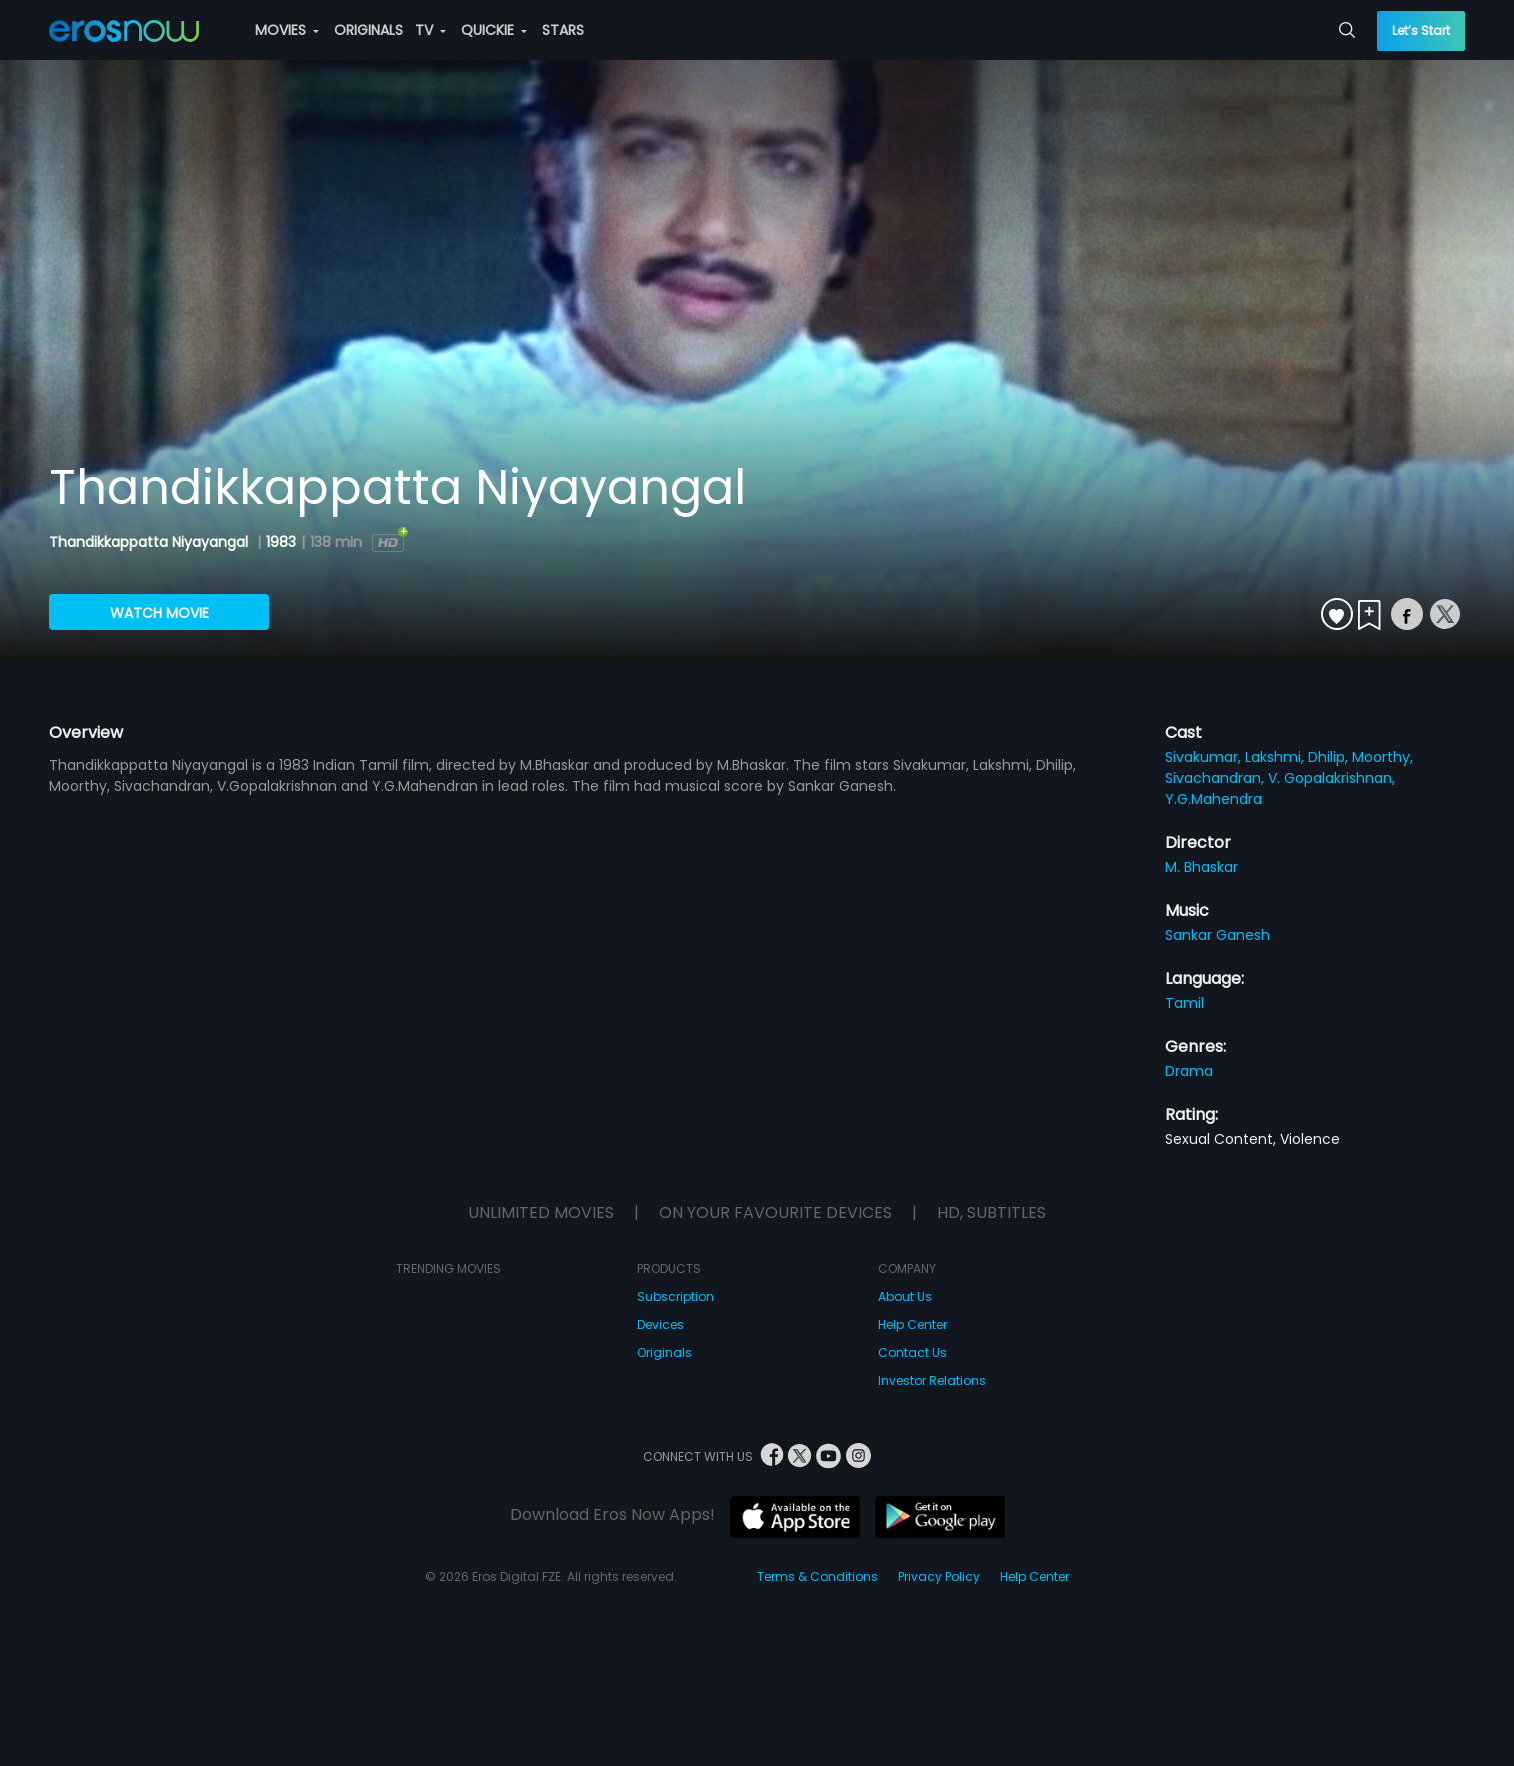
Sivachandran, (1216, 778)
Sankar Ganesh (1217, 935)
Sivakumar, (1205, 757)
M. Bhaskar (1201, 867)
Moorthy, (1382, 757)
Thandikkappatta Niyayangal (150, 542)
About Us (905, 1296)
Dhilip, (1330, 757)
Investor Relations (932, 1380)
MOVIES (287, 30)
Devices (660, 1324)
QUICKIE (494, 30)
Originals (664, 1352)
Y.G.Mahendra (1213, 799)
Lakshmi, (1276, 757)
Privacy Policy (939, 1576)
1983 (281, 542)
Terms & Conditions (817, 1576)
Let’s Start (1421, 30)
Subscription (675, 1296)
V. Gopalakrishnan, (1331, 778)
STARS (563, 30)
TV (430, 30)
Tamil (1184, 1003)
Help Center (912, 1324)
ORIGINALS (368, 30)
